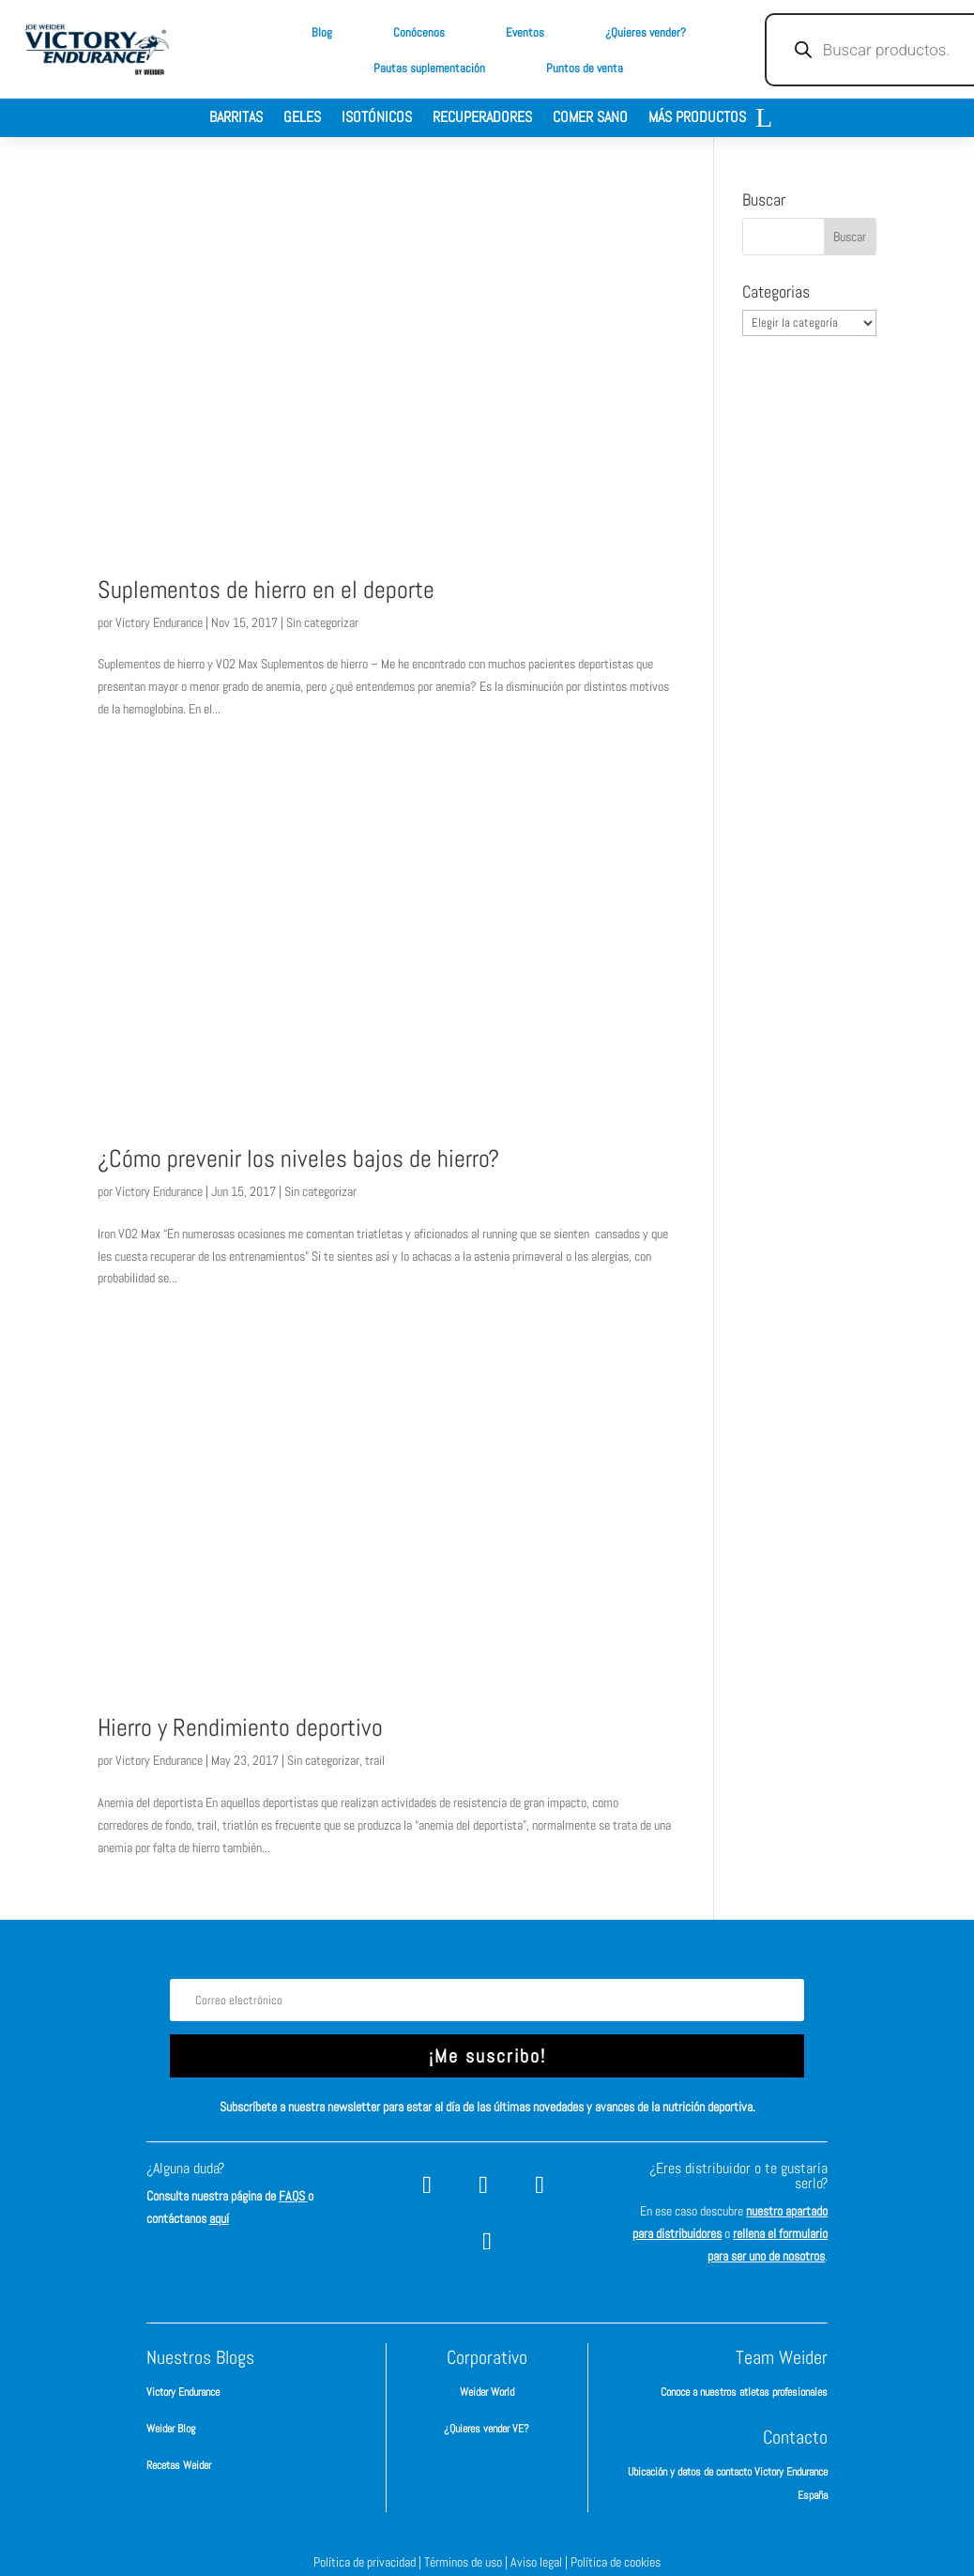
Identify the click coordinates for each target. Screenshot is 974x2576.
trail (375, 1760)
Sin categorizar (322, 622)
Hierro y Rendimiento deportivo (240, 1727)
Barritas (236, 119)
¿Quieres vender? (645, 32)
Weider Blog (170, 2428)
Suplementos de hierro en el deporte (266, 590)
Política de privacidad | (368, 2561)
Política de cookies (616, 2561)
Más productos (697, 119)
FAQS (293, 2195)
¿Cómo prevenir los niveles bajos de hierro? (298, 1158)
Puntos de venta (584, 68)
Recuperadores (482, 119)
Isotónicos (377, 119)
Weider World (487, 2392)
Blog (322, 32)
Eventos (525, 32)
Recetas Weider (178, 2465)
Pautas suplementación (429, 68)
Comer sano (590, 119)
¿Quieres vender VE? (486, 2428)
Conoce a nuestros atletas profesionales (744, 2392)
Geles (302, 119)
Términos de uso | (467, 2561)
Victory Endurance (159, 622)
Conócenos (419, 32)
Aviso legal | (540, 2561)
